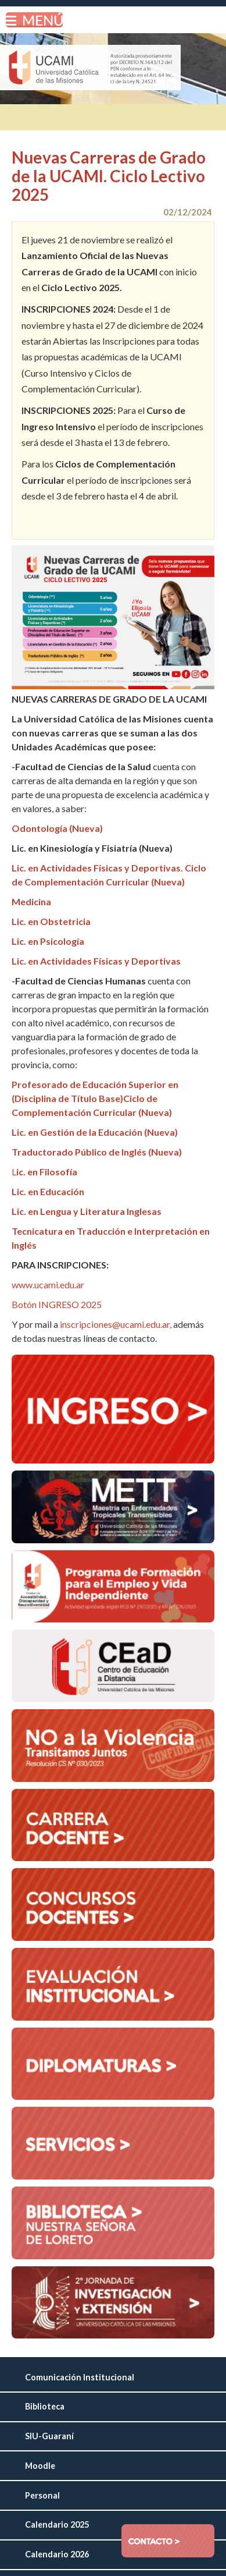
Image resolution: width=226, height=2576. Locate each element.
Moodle (40, 2466)
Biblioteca (44, 2406)
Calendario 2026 (57, 2554)
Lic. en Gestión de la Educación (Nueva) (95, 1132)
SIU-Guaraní (49, 2436)
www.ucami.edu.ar (48, 1284)
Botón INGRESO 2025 (57, 1304)
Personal (42, 2495)
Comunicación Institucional (79, 2377)
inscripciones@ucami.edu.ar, (115, 1324)
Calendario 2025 (57, 2524)
